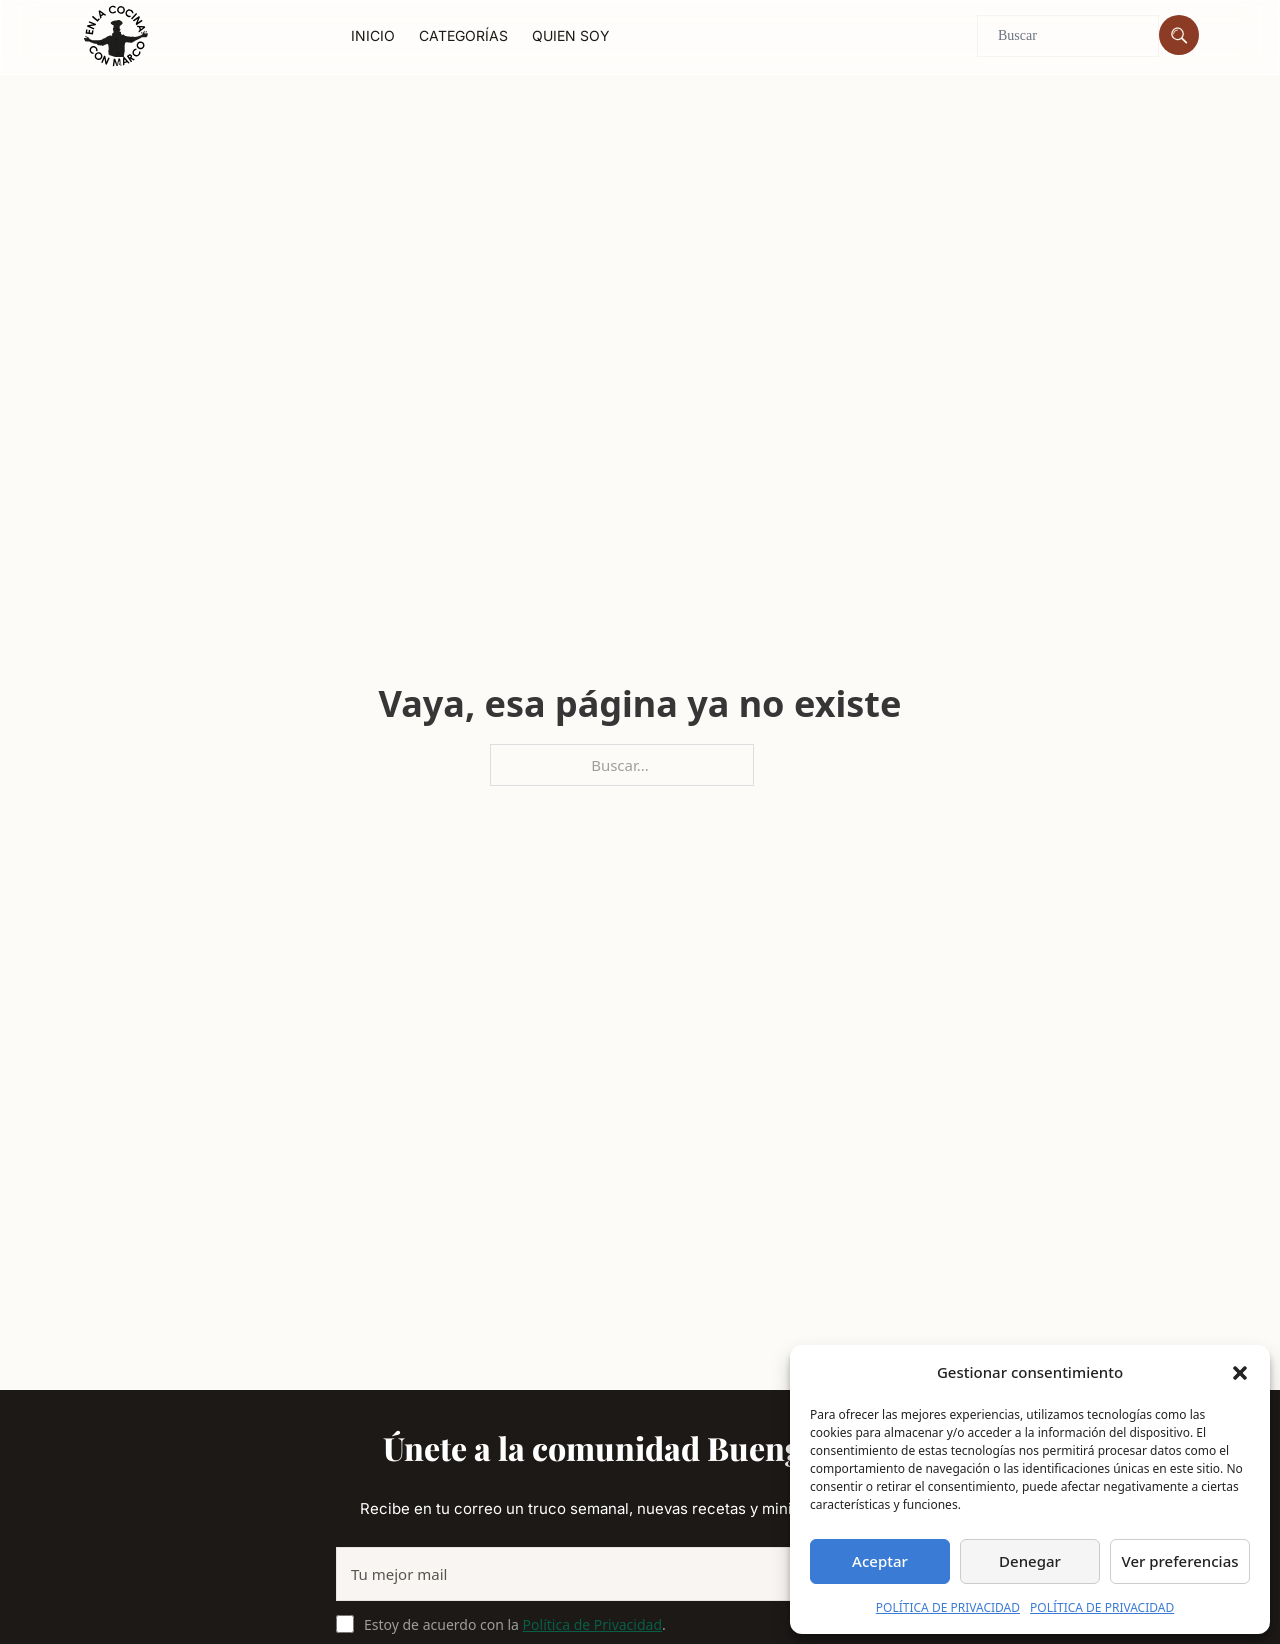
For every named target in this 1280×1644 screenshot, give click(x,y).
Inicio (373, 35)
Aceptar (880, 1561)
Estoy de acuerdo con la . (515, 1624)
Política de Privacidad (592, 1624)
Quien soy (571, 35)
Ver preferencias (1179, 1561)
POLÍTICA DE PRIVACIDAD (948, 1607)
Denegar (1030, 1561)
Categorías (463, 35)
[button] (1240, 1373)
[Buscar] (1179, 35)
